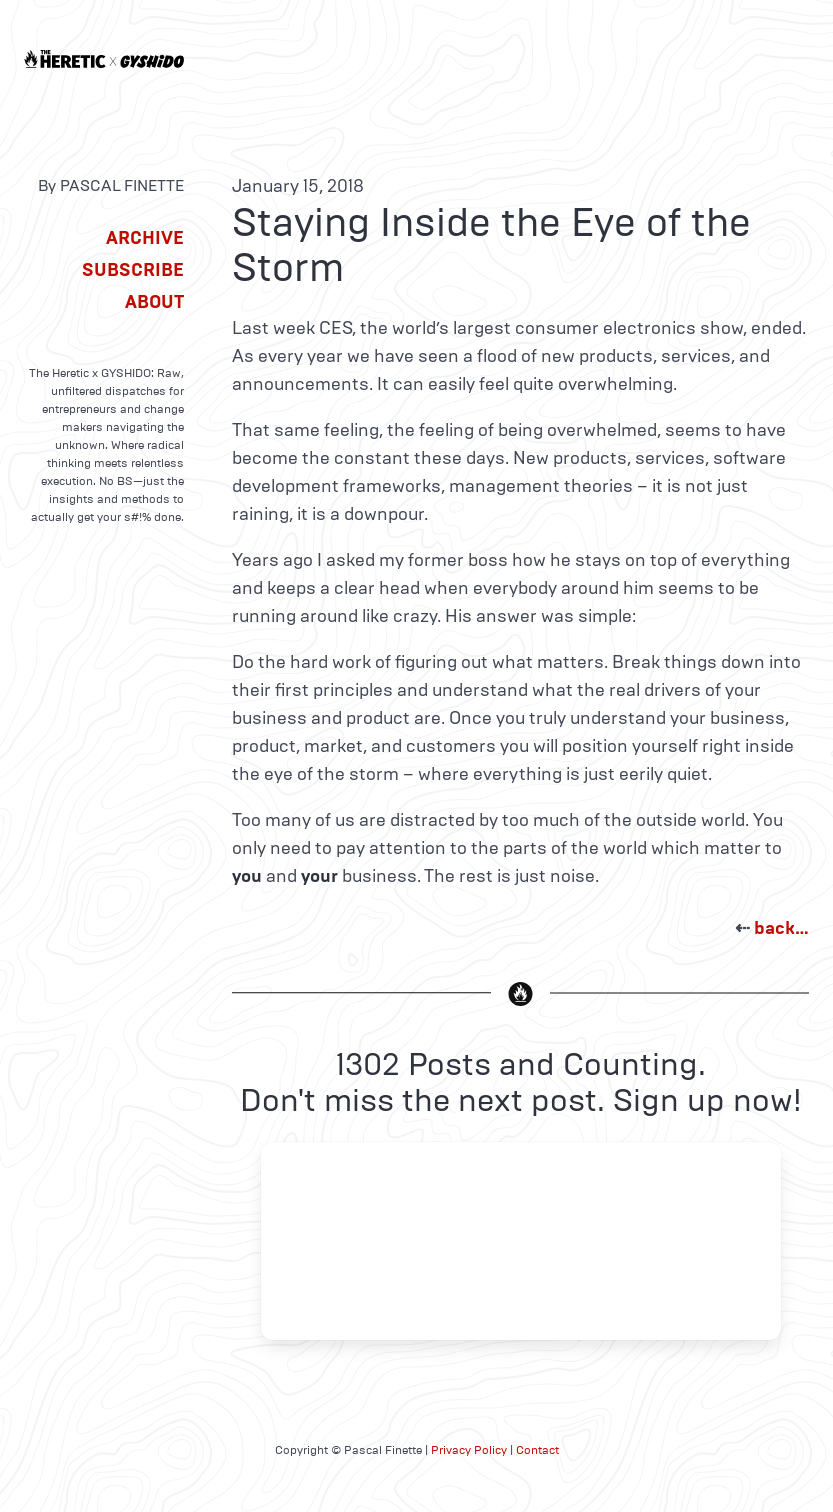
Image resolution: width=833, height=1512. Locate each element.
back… (781, 928)
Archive (145, 238)
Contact (537, 1450)
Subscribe (133, 270)
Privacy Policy (469, 1450)
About (154, 302)
